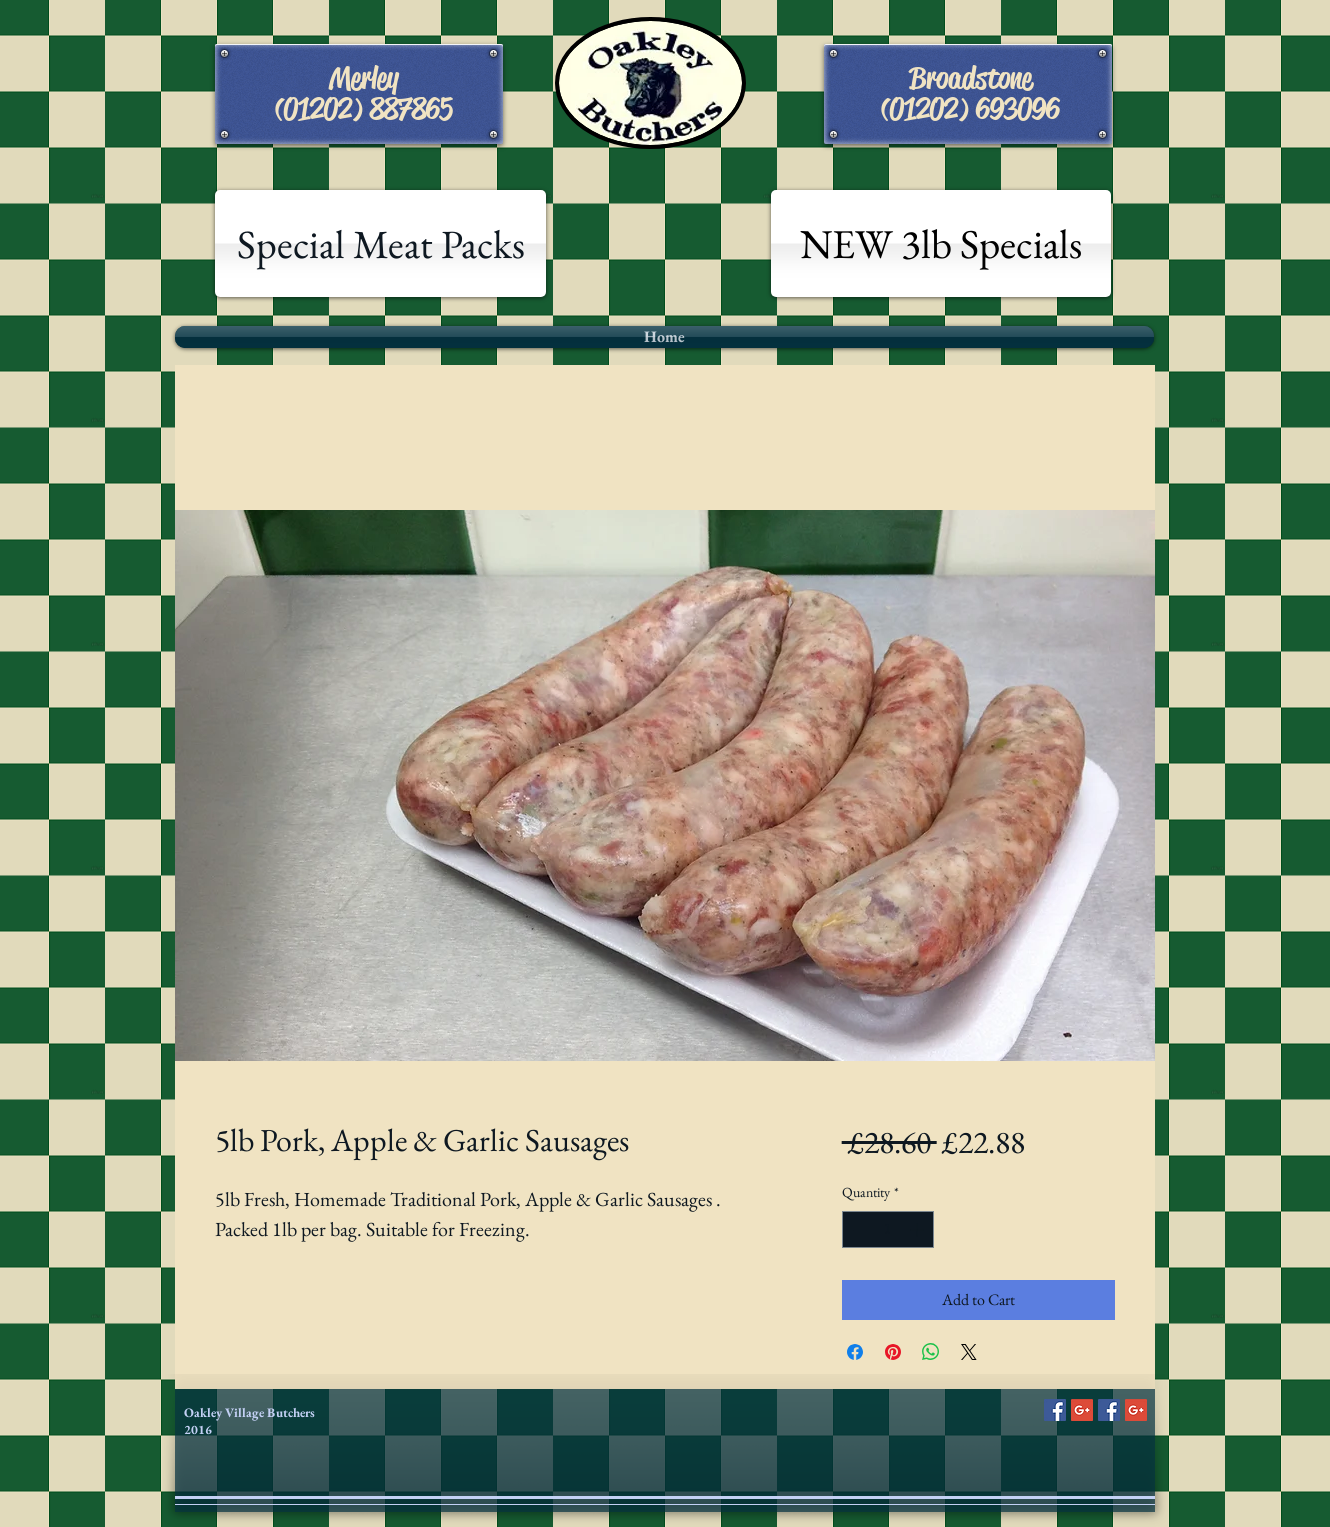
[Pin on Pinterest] (893, 1352)
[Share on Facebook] (855, 1352)
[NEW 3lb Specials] (941, 243)
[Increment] (918, 1229)
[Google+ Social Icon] (1082, 1410)
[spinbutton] (888, 1229)
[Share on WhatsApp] (931, 1352)
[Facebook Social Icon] (1055, 1410)
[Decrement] (857, 1229)
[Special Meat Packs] (380, 243)
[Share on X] (969, 1352)
